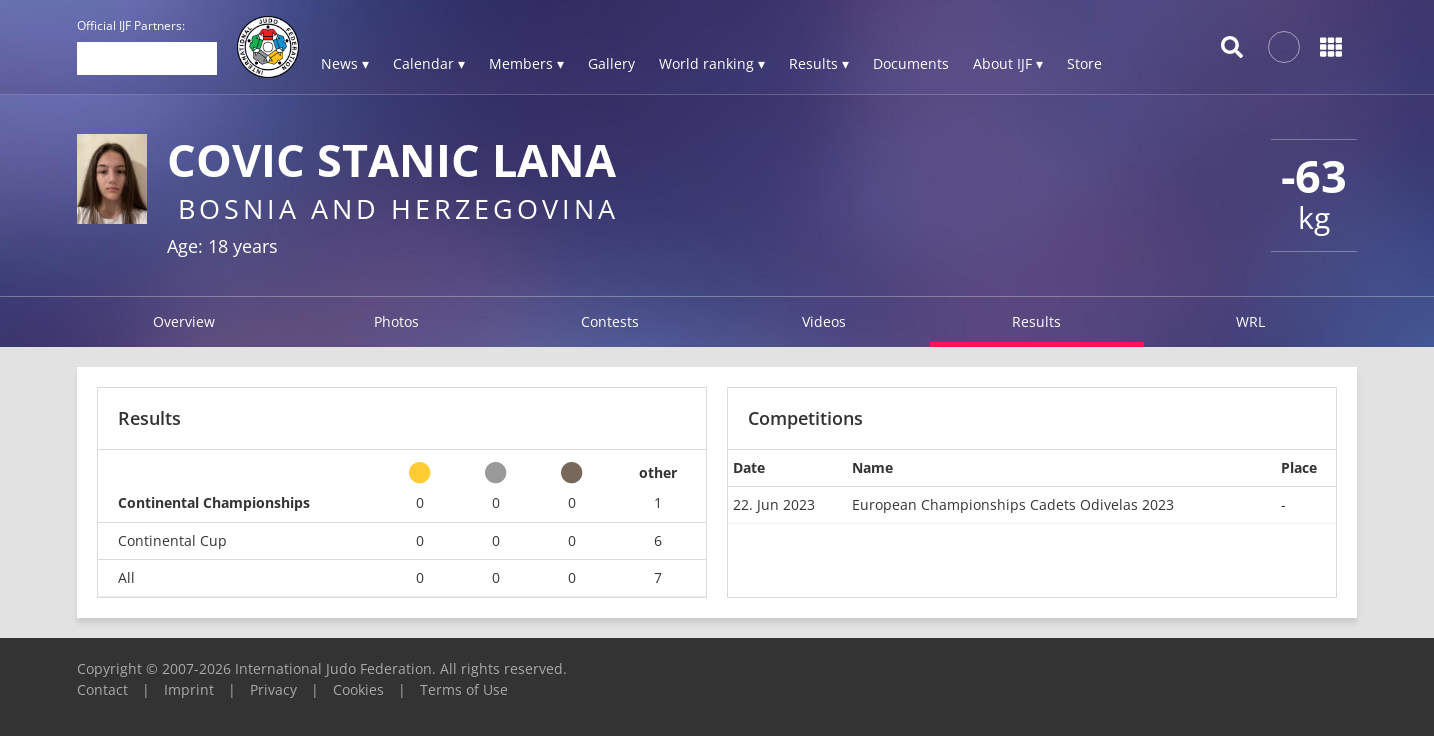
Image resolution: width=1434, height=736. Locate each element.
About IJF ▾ (1008, 63)
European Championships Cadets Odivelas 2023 (1013, 504)
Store (1084, 63)
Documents (911, 63)
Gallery (611, 63)
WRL (1250, 321)
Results (1036, 321)
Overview (184, 321)
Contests (610, 321)
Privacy (273, 689)
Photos (396, 321)
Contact (102, 689)
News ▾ (345, 63)
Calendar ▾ (429, 63)
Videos (824, 321)
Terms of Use (464, 689)
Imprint (189, 689)
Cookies (358, 689)
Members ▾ (526, 63)
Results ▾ (819, 63)
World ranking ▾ (712, 63)
